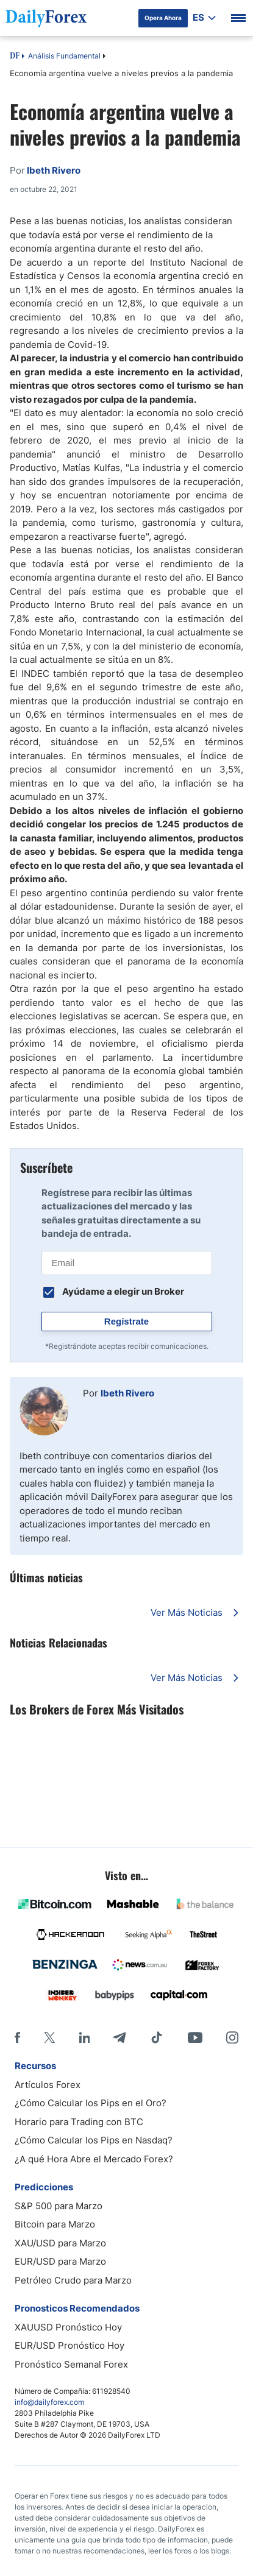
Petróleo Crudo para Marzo (73, 2280)
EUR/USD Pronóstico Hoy (69, 2345)
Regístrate (126, 1321)
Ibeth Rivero (127, 1393)
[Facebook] (17, 2037)
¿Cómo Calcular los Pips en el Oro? (90, 2103)
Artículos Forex (47, 2084)
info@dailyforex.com (49, 2402)
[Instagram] (232, 2037)
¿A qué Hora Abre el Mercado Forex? (94, 2159)
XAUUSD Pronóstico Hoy (68, 2327)
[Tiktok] (156, 2037)
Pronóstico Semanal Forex (71, 2364)
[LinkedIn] (84, 2037)
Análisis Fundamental (64, 55)
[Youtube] (195, 2037)
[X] (49, 2037)
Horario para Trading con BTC (79, 2122)
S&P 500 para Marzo (58, 2206)
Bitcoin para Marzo (55, 2224)
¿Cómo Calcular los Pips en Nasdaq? (94, 2140)
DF (15, 56)
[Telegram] (119, 2037)
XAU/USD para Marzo (60, 2243)
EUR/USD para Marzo (60, 2261)
